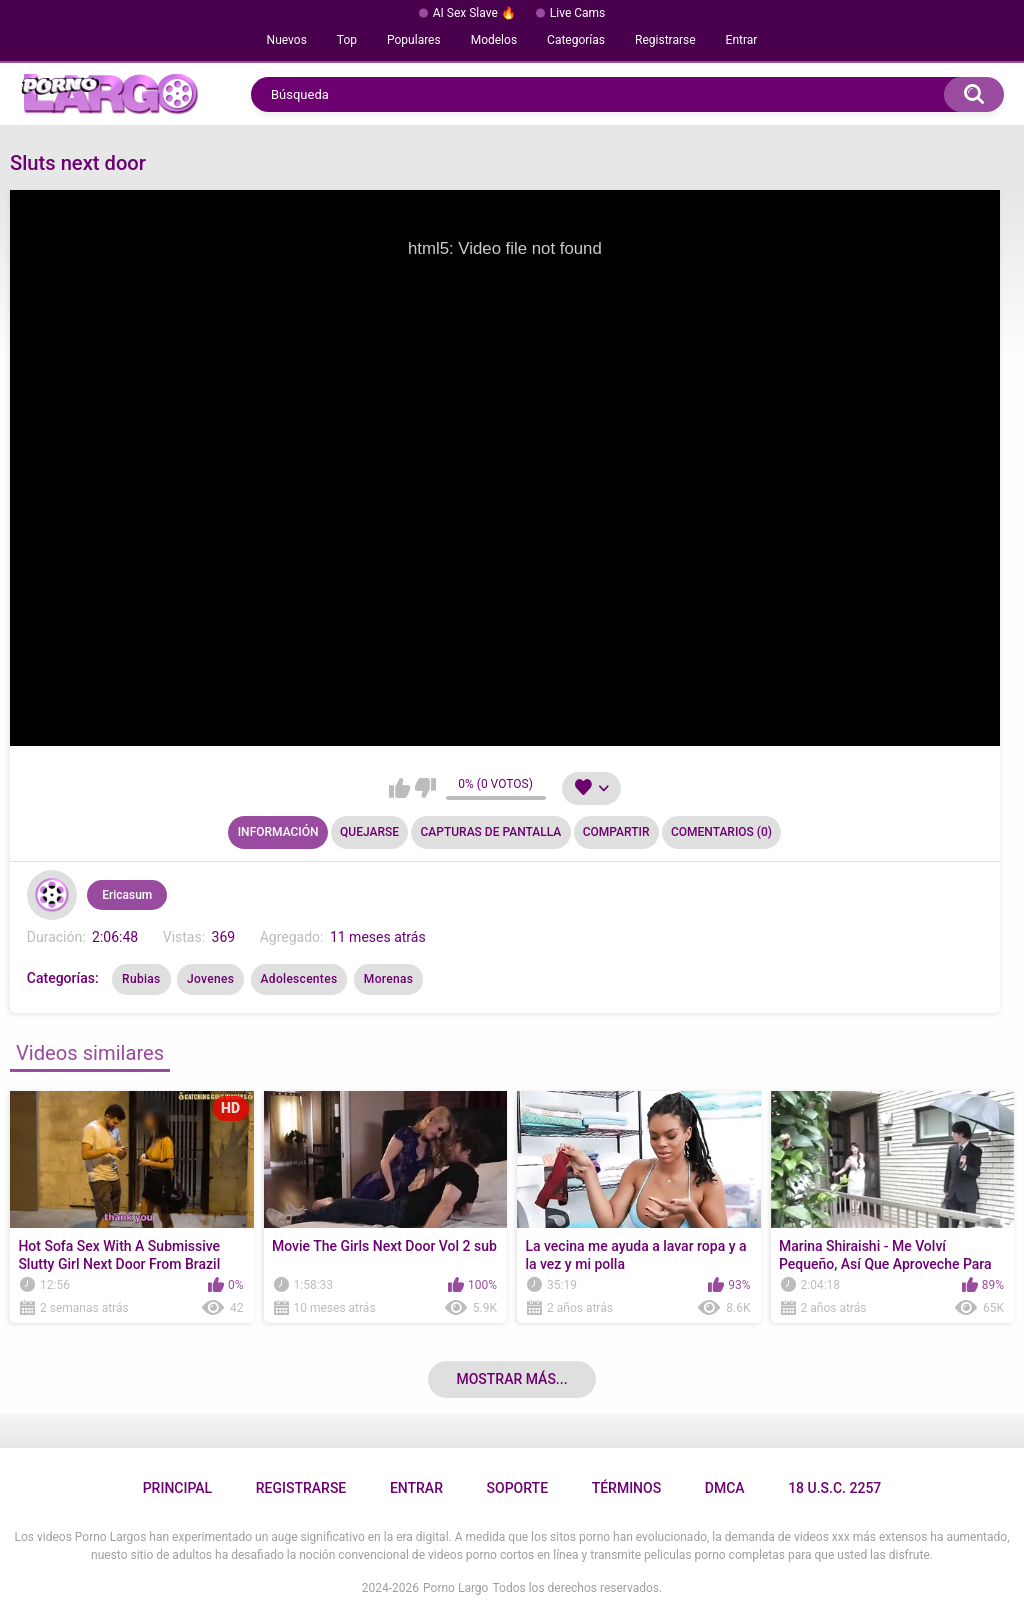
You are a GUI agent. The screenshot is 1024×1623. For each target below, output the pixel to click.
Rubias (141, 979)
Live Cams (578, 13)
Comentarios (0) (721, 832)
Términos (627, 1488)
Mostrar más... (511, 1379)
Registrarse (665, 40)
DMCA (725, 1488)
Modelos (494, 40)
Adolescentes (299, 979)
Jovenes (210, 979)
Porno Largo (455, 1588)
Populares (414, 40)
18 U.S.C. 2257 (834, 1488)
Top (347, 40)
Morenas (388, 979)
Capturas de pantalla (490, 832)
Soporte (517, 1488)
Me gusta (399, 788)
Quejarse (369, 832)
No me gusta (425, 788)
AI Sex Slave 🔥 (474, 13)
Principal (177, 1488)
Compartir (616, 832)
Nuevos (287, 40)
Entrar (742, 40)
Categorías (576, 40)
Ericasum (127, 895)
